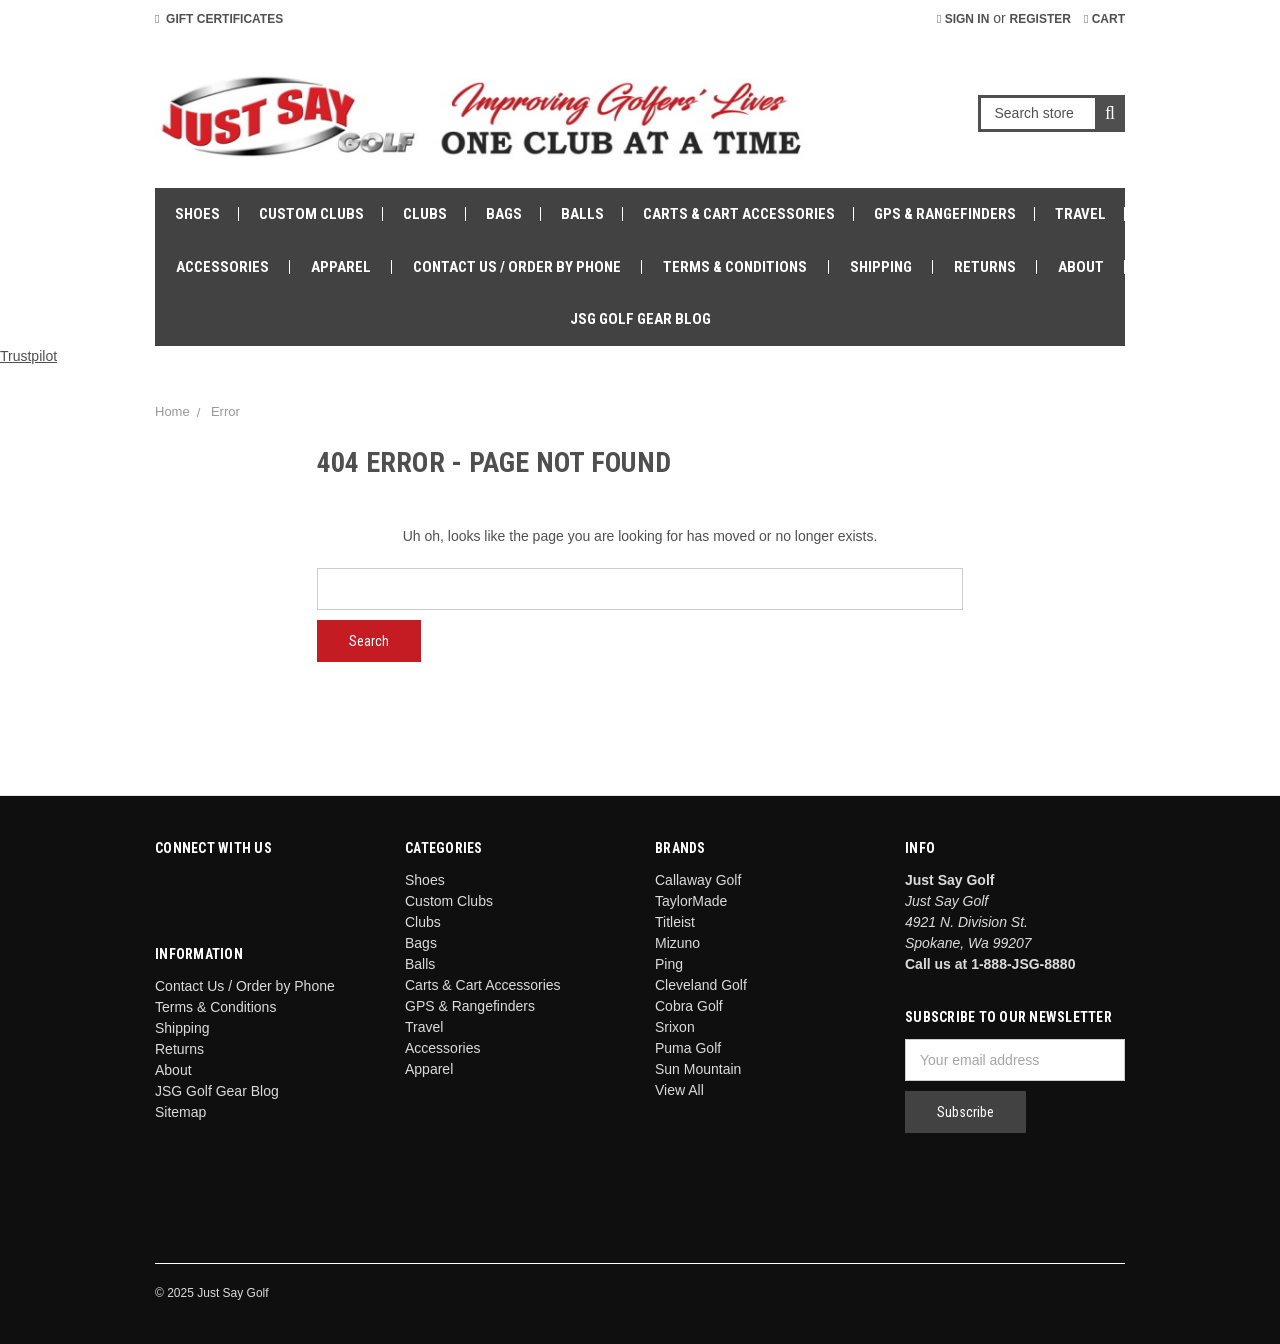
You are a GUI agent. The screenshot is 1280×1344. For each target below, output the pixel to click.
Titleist (675, 922)
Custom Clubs (311, 214)
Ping (669, 964)
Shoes (197, 214)
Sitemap (180, 1112)
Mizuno (677, 943)
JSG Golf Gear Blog (640, 319)
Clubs (425, 214)
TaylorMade (691, 901)
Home (172, 411)
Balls (582, 214)
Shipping (881, 267)
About (1081, 267)
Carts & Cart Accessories (739, 214)
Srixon (675, 1027)
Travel (1080, 214)
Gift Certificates (219, 19)
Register (1040, 19)
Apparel (341, 267)
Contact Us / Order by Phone (517, 267)
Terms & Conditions (735, 267)
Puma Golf (688, 1048)
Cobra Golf (689, 1006)
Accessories (222, 267)
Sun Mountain (698, 1069)
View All (679, 1090)
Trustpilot (28, 356)
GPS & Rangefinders (945, 214)
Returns (985, 267)
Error (225, 411)
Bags (504, 214)
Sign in (963, 19)
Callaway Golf (698, 880)
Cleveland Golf (701, 985)
